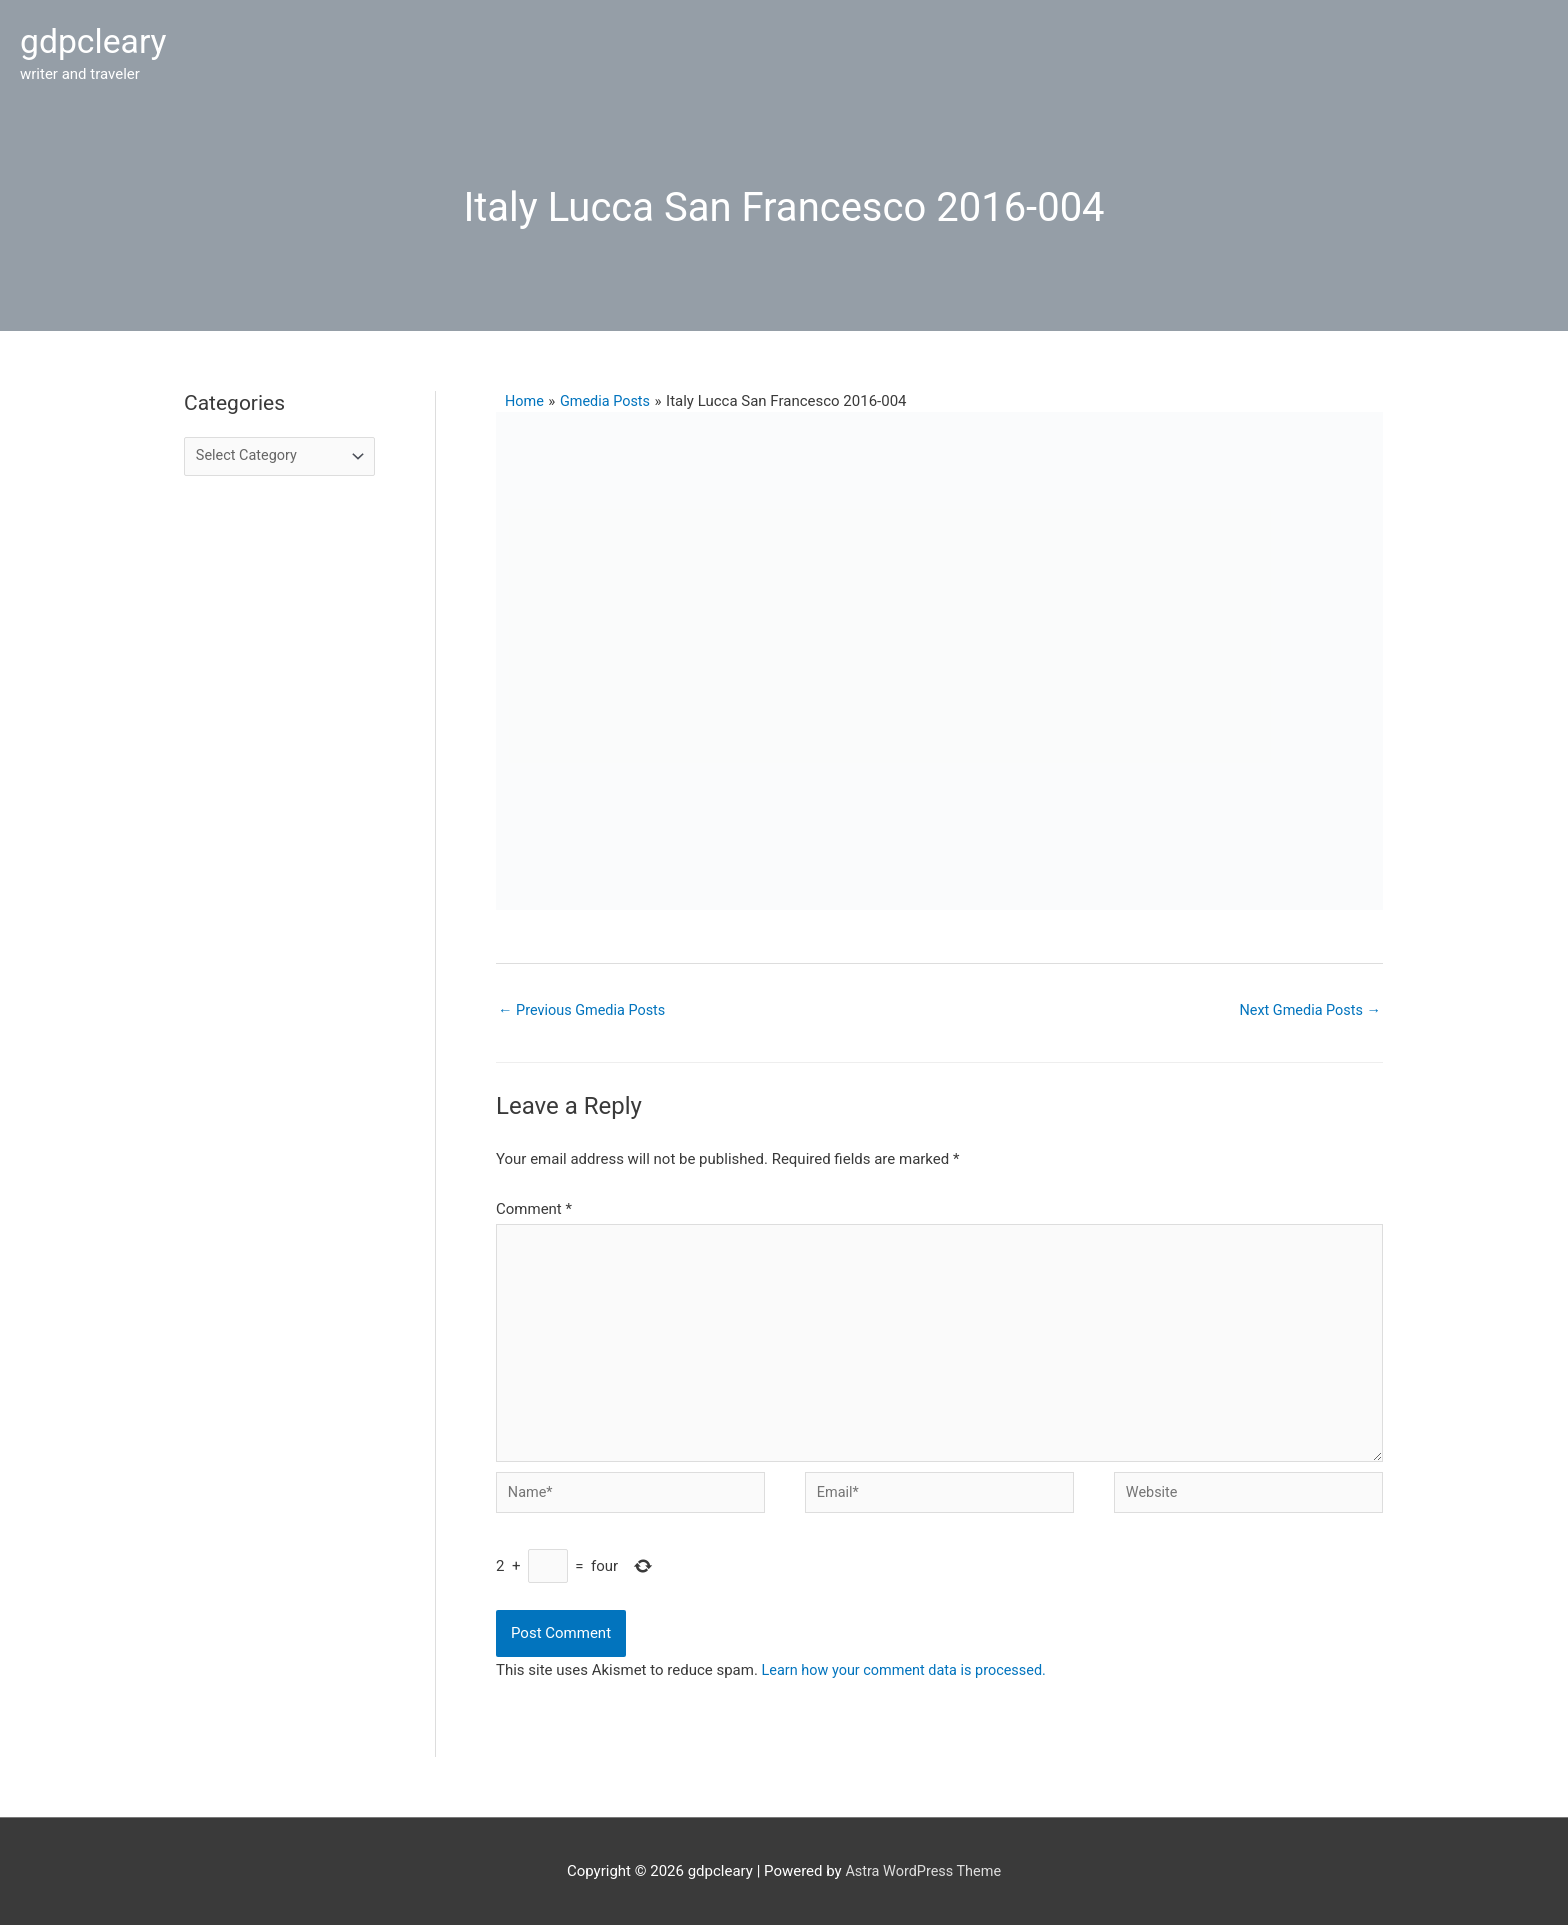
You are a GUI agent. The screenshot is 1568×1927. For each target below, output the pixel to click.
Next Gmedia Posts (1307, 1000)
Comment (534, 1200)
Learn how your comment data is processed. (909, 1672)
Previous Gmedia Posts (585, 1000)
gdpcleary (96, 36)
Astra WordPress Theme (923, 1872)
